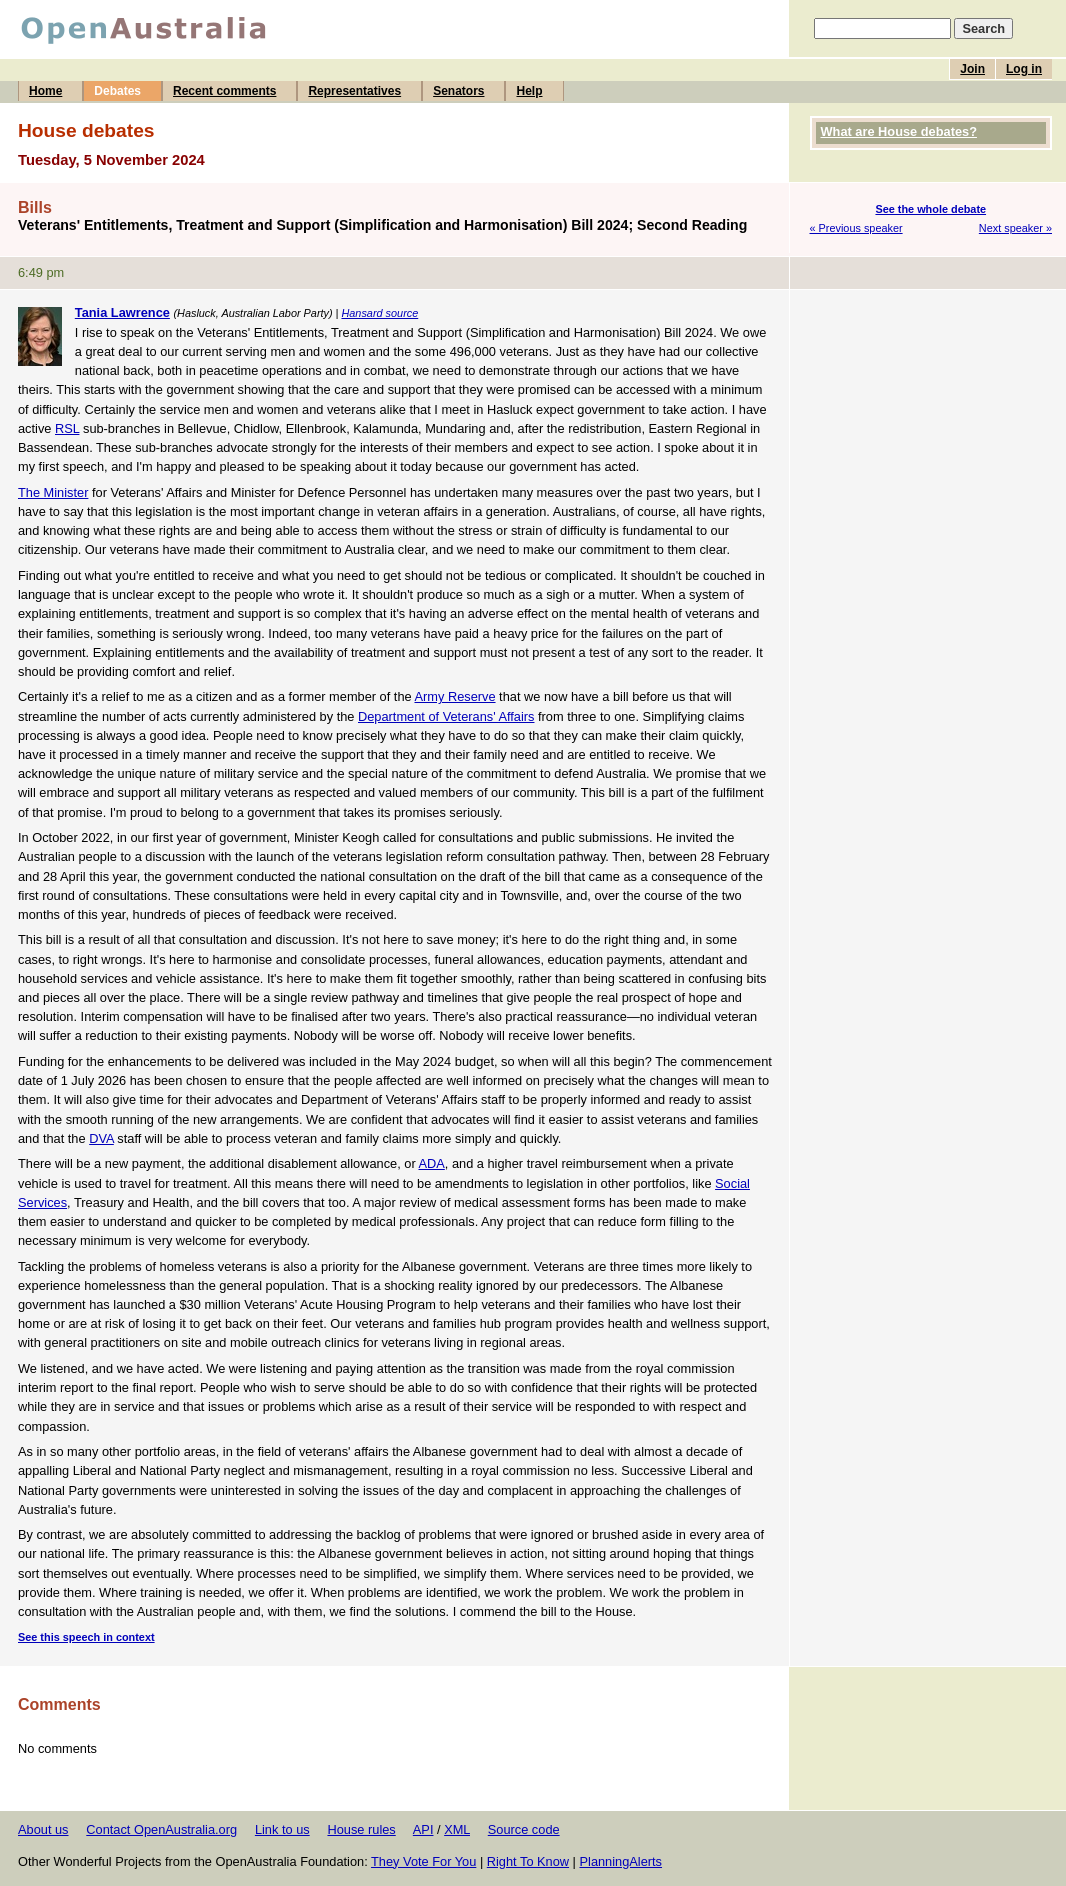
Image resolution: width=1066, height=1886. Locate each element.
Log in (1024, 69)
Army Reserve (454, 696)
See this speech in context (86, 1637)
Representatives (354, 91)
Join (972, 69)
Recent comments (224, 91)
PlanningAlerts (621, 1861)
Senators (458, 91)
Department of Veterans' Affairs (446, 716)
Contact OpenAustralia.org (161, 1829)
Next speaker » (1015, 228)
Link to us (282, 1829)
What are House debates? (899, 131)
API (423, 1829)
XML (457, 1829)
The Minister (53, 492)
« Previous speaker (856, 228)
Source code (524, 1829)
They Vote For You (423, 1861)
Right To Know (528, 1861)
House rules (361, 1829)
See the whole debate (930, 209)
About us (43, 1829)
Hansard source (379, 313)
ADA (432, 1163)
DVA (101, 1138)
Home (45, 91)
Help (529, 91)
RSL (67, 428)
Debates (117, 91)
